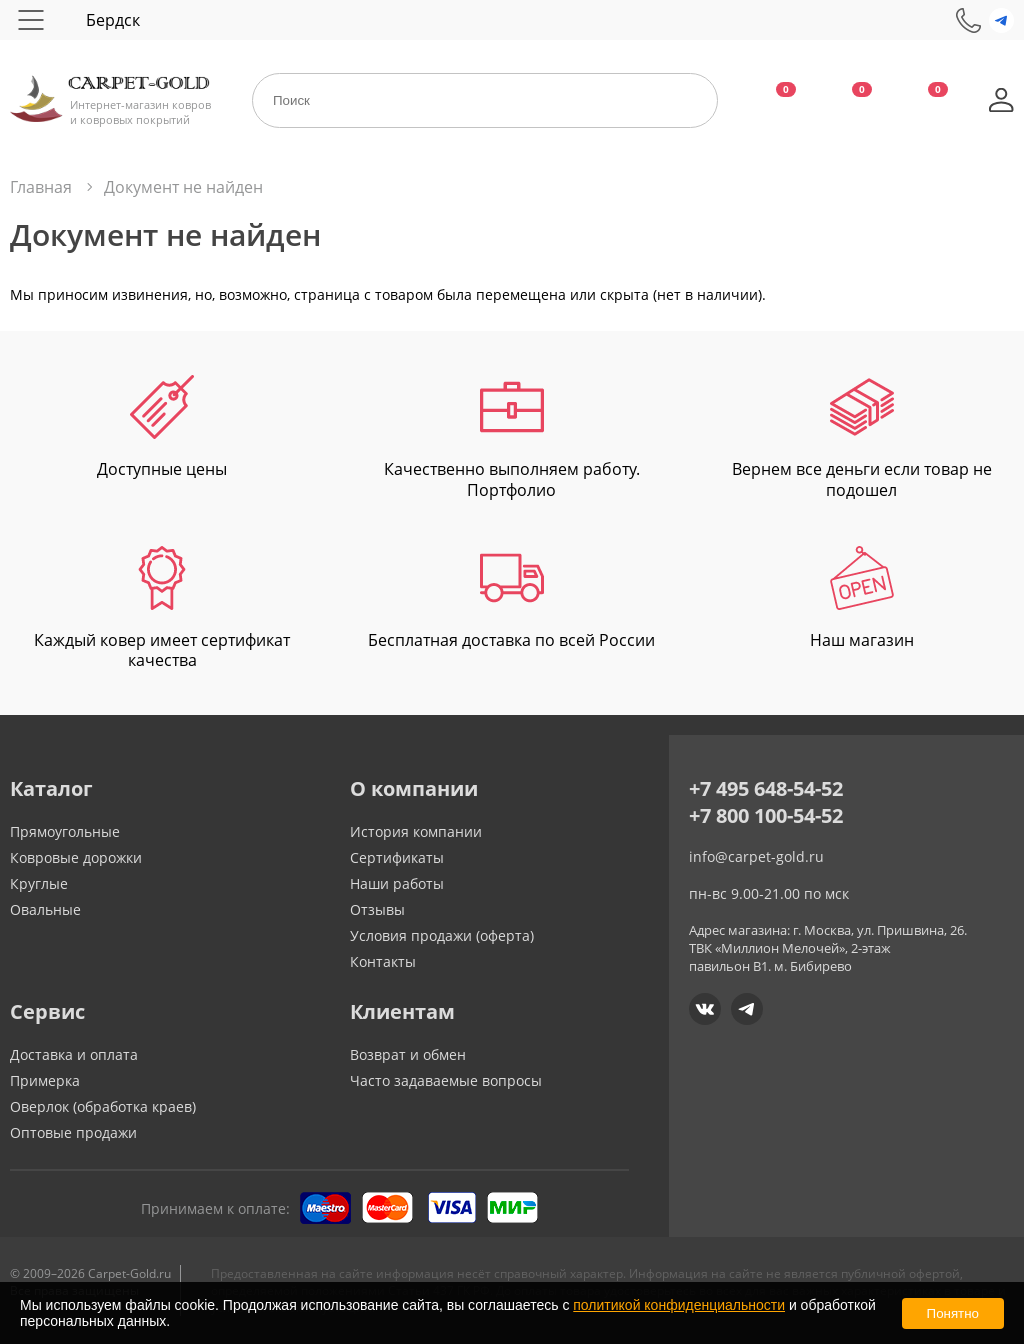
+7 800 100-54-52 (766, 815)
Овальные (45, 909)
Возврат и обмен (408, 1054)
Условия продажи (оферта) (442, 935)
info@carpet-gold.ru (756, 856)
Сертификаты (397, 857)
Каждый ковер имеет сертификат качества (162, 609)
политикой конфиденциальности (679, 1305)
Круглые (39, 883)
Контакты (383, 961)
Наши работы (397, 883)
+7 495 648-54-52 (766, 788)
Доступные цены (162, 427)
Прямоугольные (65, 831)
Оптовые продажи (73, 1132)
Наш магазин (862, 598)
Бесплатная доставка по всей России (511, 598)
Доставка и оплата (74, 1054)
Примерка (45, 1080)
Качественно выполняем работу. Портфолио (512, 438)
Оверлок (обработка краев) (103, 1106)
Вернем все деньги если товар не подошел (862, 438)
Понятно (953, 1313)
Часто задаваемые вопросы (446, 1080)
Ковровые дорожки (76, 857)
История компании (416, 831)
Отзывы (377, 909)
